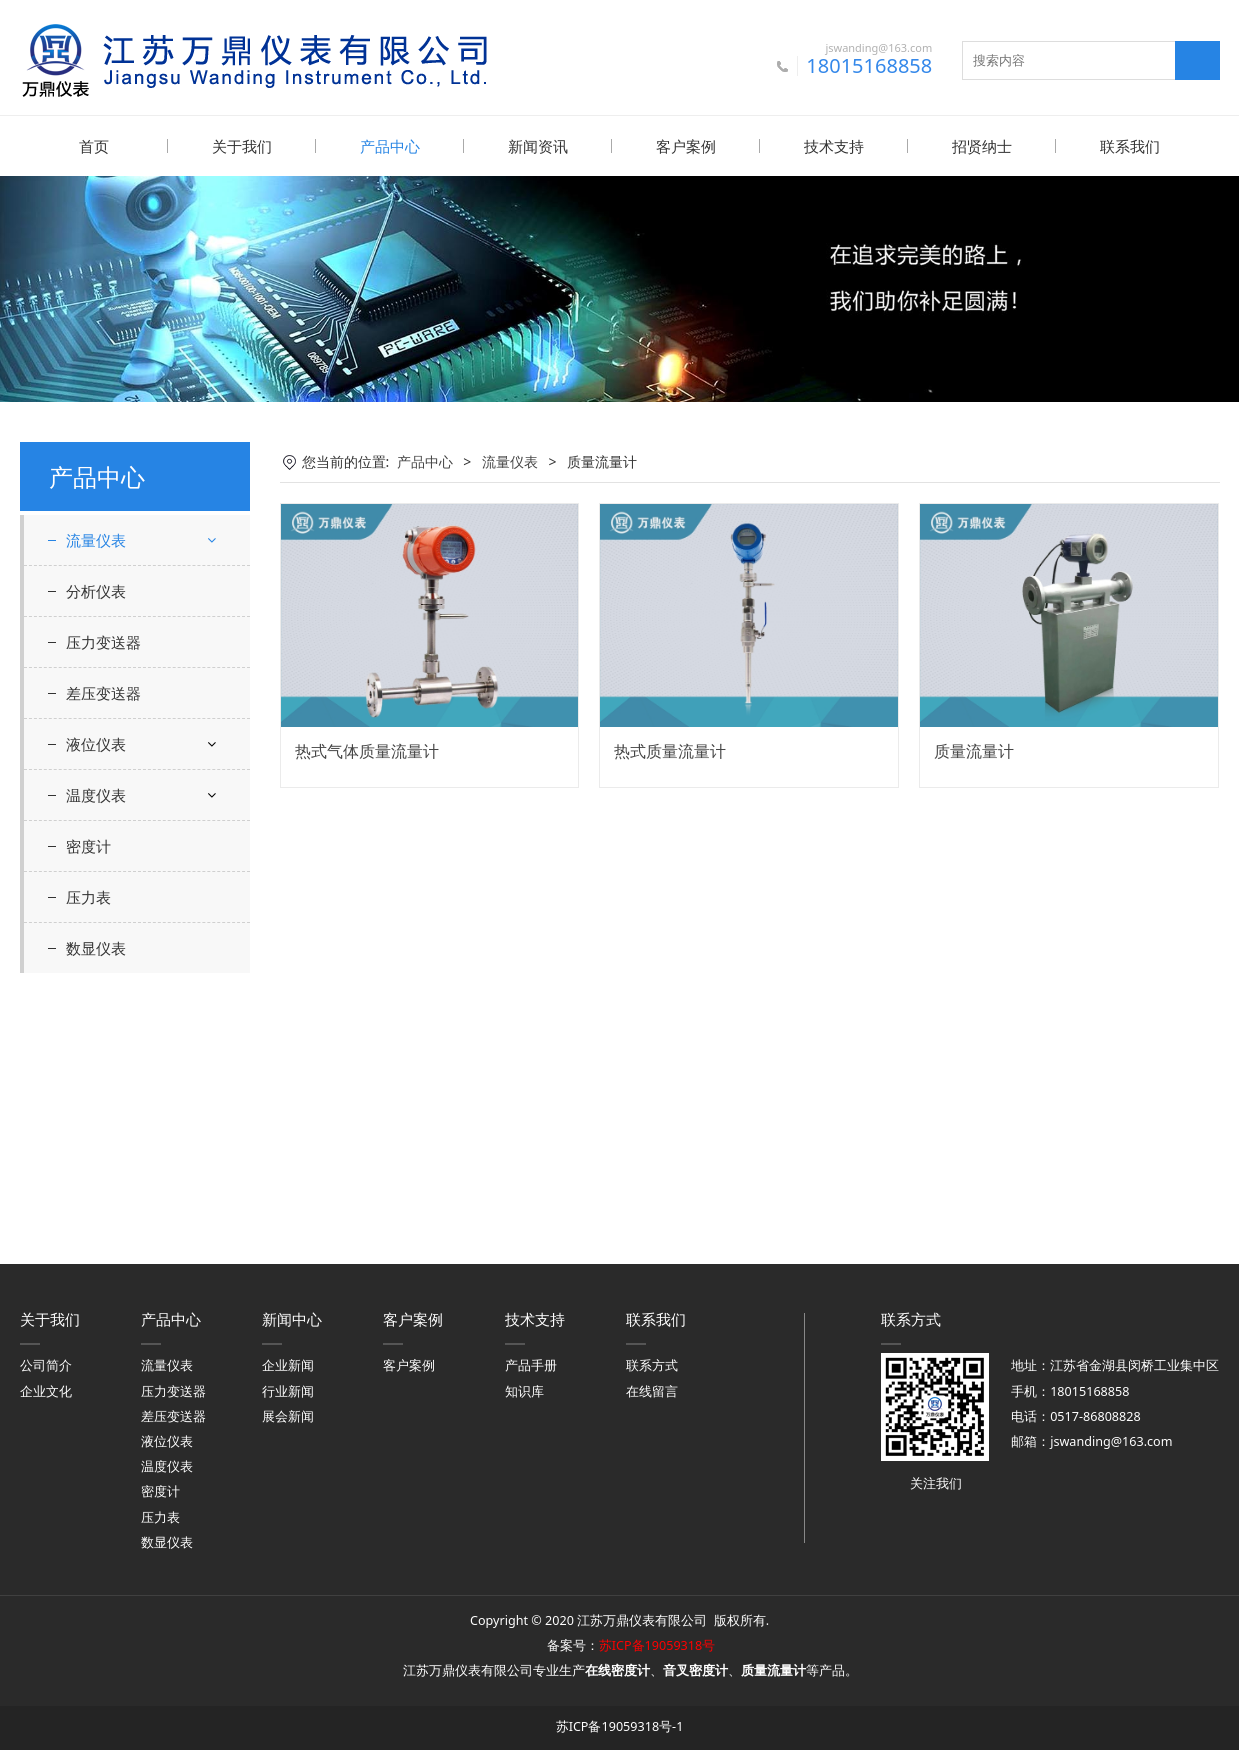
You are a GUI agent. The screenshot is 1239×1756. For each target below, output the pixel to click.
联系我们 (1130, 146)
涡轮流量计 (117, 728)
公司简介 (46, 1371)
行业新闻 (288, 1397)
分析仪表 (96, 848)
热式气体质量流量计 (367, 750)
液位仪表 (96, 1001)
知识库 (524, 1397)
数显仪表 (96, 1205)
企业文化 (46, 1397)
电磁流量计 (117, 658)
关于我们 (242, 146)
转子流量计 (117, 799)
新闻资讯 (538, 146)
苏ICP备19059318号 (657, 1651)
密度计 (88, 1103)
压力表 (88, 1154)
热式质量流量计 (670, 750)
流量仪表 (96, 539)
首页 (94, 146)
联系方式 (652, 1371)
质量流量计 (117, 763)
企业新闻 (288, 1371)
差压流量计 (117, 587)
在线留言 (652, 1397)
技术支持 (834, 146)
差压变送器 (103, 950)
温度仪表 (96, 1052)
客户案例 (686, 146)
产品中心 (390, 146)
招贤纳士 (982, 146)
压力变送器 (103, 899)
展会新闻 (288, 1422)
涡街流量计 (117, 693)
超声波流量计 (124, 623)
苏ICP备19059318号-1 (620, 1732)
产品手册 (531, 1371)
